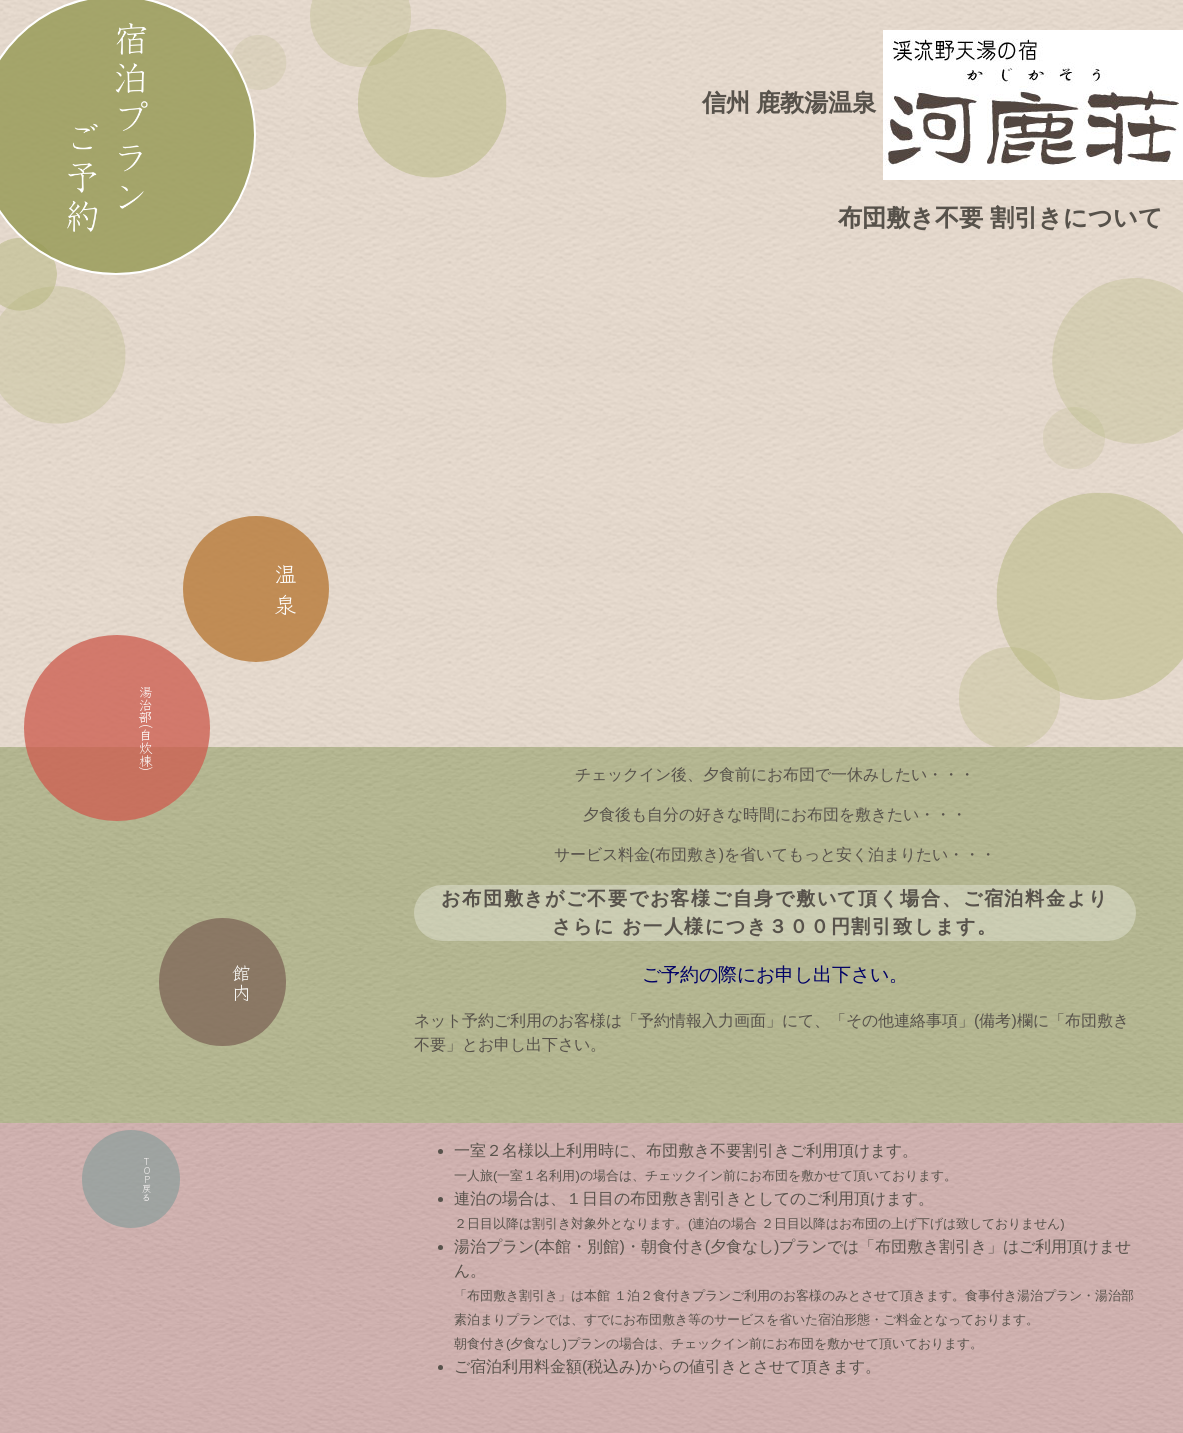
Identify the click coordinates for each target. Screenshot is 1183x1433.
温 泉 (264, 605)
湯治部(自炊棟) (119, 740)
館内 (231, 996)
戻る (133, 1196)
